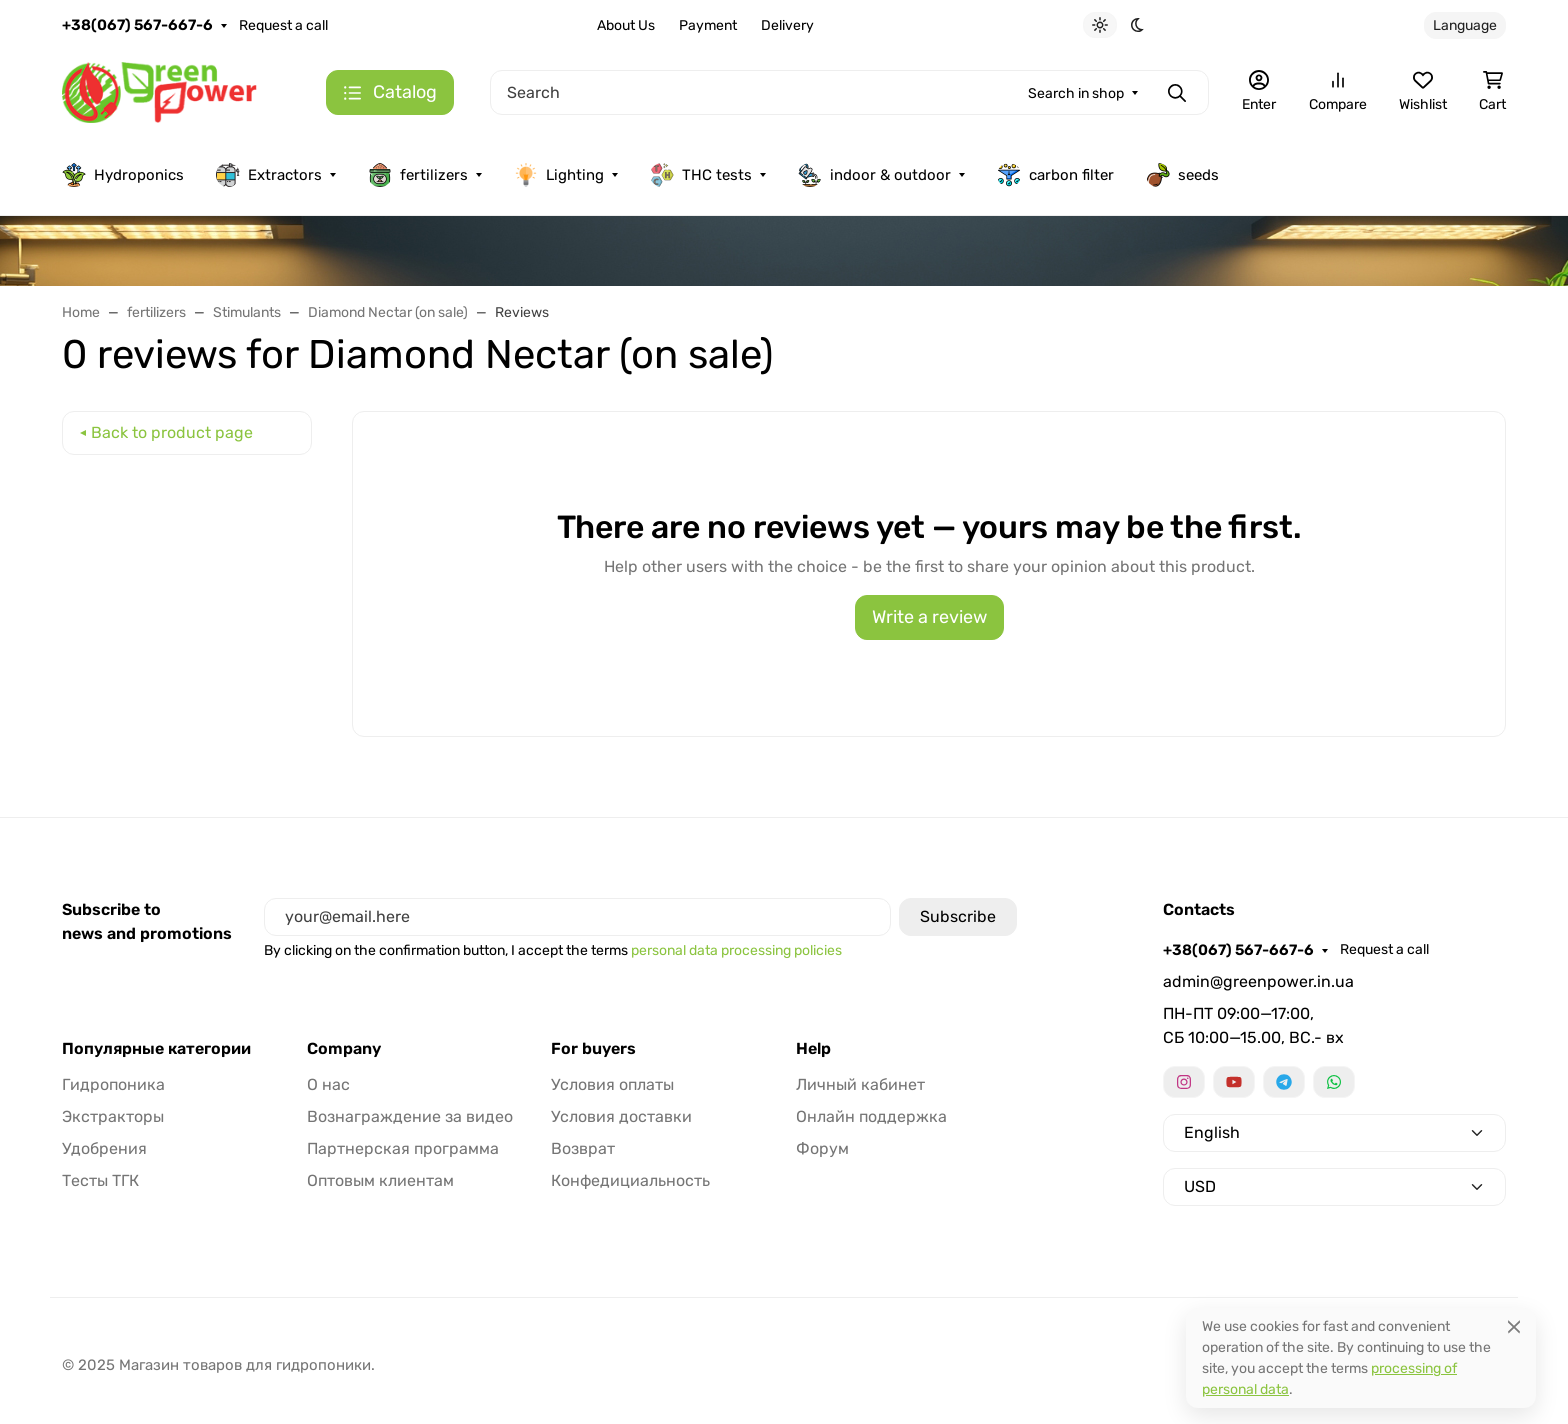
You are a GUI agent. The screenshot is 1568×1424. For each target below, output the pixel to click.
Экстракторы (113, 1116)
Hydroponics (123, 175)
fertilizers (418, 175)
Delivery (787, 25)
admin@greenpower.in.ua (1258, 981)
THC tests (701, 175)
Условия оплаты (612, 1084)
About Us (626, 25)
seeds (1182, 175)
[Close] (1514, 1326)
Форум (822, 1148)
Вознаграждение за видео (410, 1116)
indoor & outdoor (874, 175)
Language (1465, 25)
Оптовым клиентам (380, 1180)
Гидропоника (113, 1084)
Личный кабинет (860, 1084)
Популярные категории (156, 1049)
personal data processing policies (736, 950)
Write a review (929, 617)
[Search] (849, 92)
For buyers (593, 1049)
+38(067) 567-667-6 (137, 25)
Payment (708, 25)
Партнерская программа (403, 1148)
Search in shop (1076, 93)
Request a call (283, 25)
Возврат (583, 1148)
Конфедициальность (630, 1180)
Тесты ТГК (100, 1180)
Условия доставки (621, 1116)
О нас (328, 1084)
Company (344, 1049)
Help (813, 1049)
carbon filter (1055, 175)
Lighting (559, 175)
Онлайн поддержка (871, 1116)
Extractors (269, 175)
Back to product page (172, 432)
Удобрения (104, 1148)
